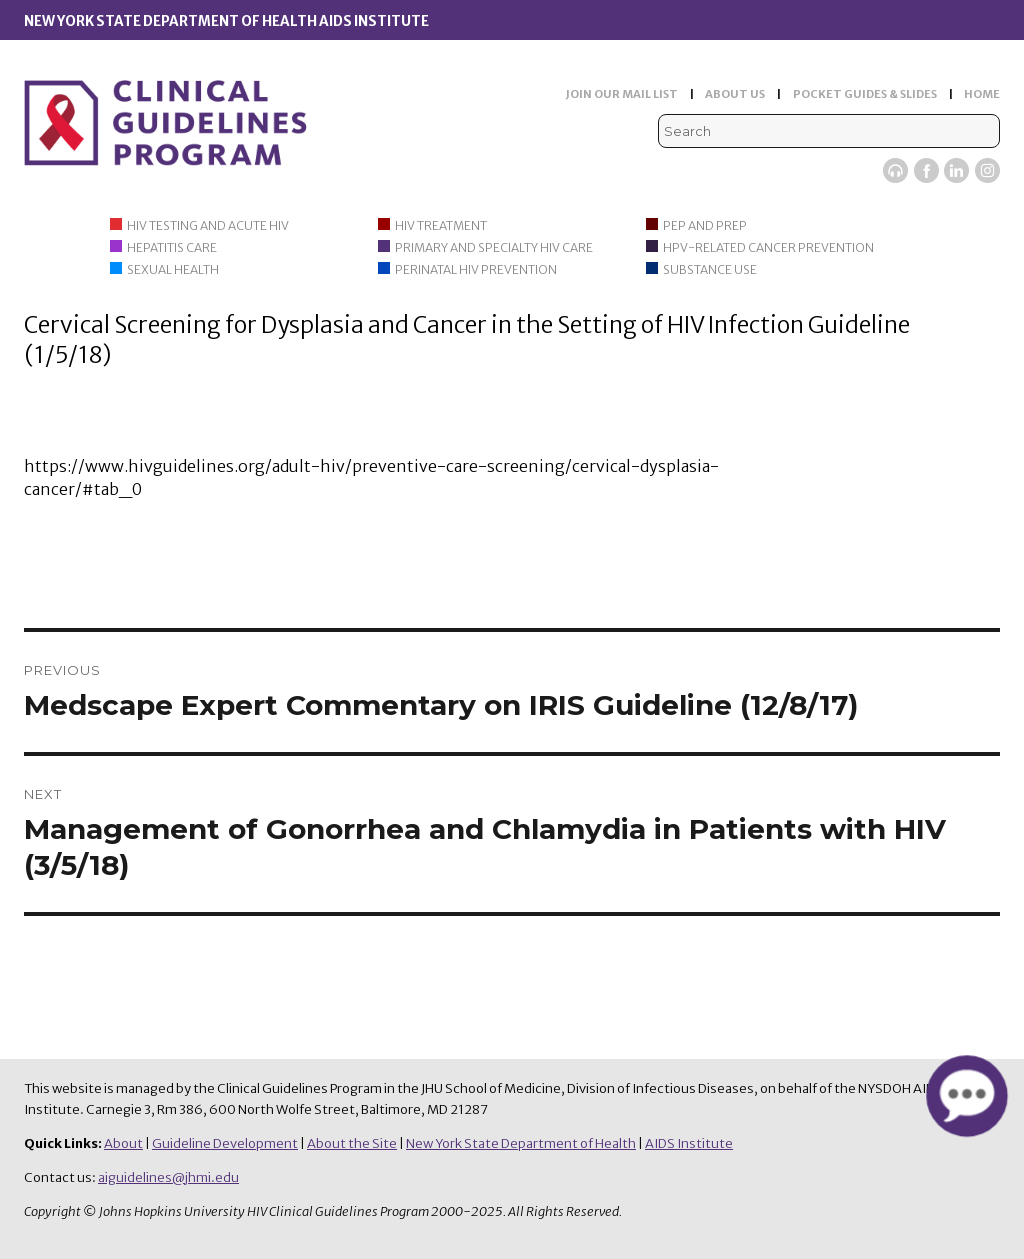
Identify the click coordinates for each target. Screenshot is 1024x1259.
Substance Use (710, 269)
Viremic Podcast (895, 170)
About (123, 1143)
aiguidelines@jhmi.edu (168, 1177)
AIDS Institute (689, 1143)
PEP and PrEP (705, 225)
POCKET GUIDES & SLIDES (865, 94)
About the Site (352, 1143)
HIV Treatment (441, 225)
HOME (982, 94)
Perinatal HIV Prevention (476, 269)
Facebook (926, 170)
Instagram (987, 170)
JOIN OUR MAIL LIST (622, 94)
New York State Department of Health (521, 1143)
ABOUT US (735, 94)
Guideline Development (225, 1143)
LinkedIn (956, 170)
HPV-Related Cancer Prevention (768, 247)
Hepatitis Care (172, 247)
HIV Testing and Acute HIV (208, 225)
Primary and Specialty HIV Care (494, 247)
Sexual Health (173, 269)
